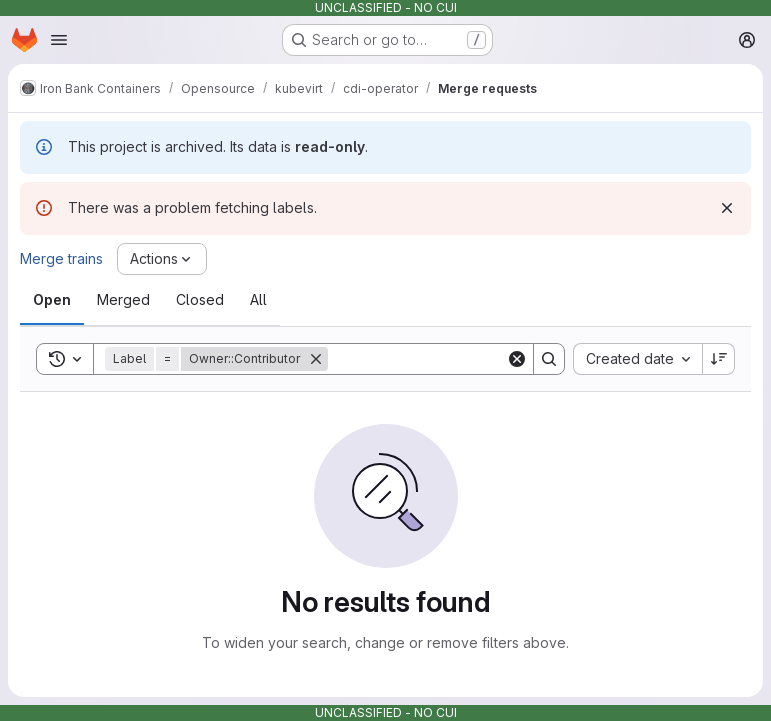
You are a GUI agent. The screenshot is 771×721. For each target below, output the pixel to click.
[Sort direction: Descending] (719, 359)
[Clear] (517, 359)
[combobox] (637, 359)
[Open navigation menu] (59, 40)
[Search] (452, 359)
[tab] (52, 300)
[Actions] (162, 259)
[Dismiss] (727, 208)
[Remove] (316, 359)
